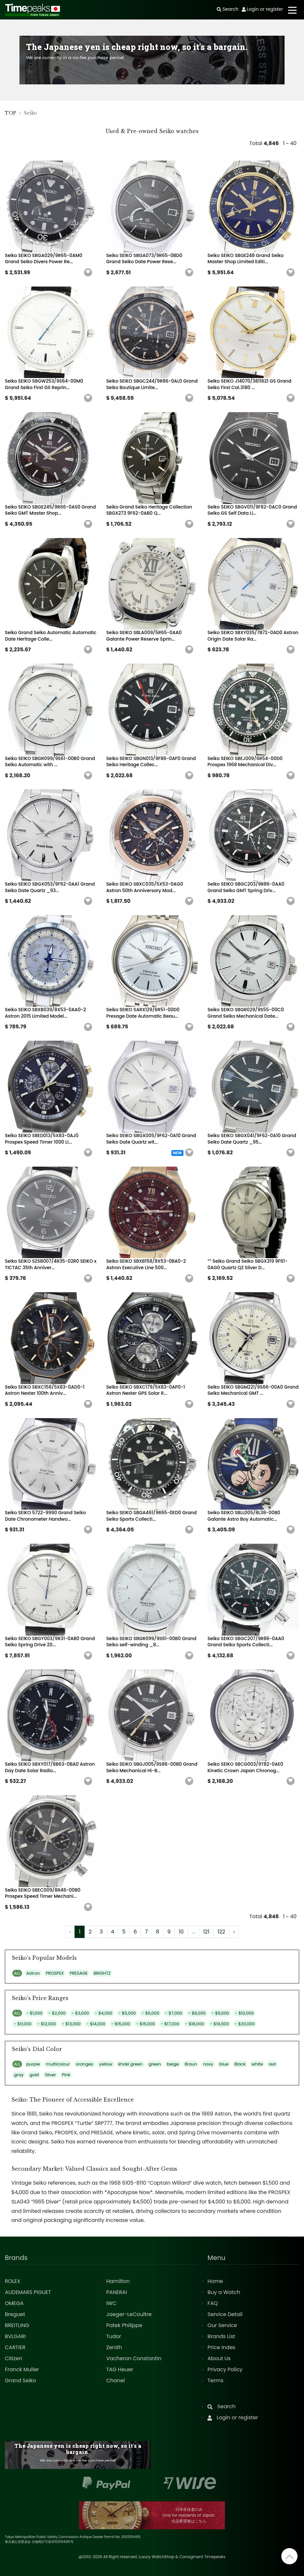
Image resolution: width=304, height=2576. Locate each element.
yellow (105, 2064)
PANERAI (116, 2292)
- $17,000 (170, 2024)
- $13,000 (71, 2024)
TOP (10, 113)
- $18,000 (194, 2024)
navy (208, 2064)
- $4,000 (103, 2013)
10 (181, 1931)
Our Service (222, 2325)
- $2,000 (57, 2013)
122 (221, 1931)
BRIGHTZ (102, 1973)
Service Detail (224, 2314)
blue (223, 2064)
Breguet (15, 2314)
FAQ (212, 2303)
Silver (50, 2075)
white (257, 2064)
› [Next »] (234, 1931)
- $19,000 (219, 2024)
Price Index (221, 2347)
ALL (17, 1973)
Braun (191, 2064)
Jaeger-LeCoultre (129, 2314)
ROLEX (12, 2281)
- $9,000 (220, 2013)
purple (33, 2064)
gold (34, 2075)
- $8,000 (197, 2013)
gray (19, 2075)
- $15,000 (120, 2024)
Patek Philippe (124, 2325)
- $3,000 (80, 2013)
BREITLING (17, 2325)
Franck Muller (22, 2369)
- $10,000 (244, 2013)
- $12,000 (46, 2024)
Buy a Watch (223, 2292)
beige (173, 2064)
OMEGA (14, 2303)
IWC (111, 2303)
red (272, 2064)
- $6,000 (150, 2013)
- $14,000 (96, 2024)
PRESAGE (79, 1973)
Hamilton (118, 2281)
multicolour (58, 2064)
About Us (218, 2358)
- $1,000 (34, 2013)
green (154, 2064)
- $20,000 (244, 2024)
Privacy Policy (224, 2369)
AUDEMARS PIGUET (28, 2292)
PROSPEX (55, 1973)
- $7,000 (173, 2013)
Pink (66, 2075)
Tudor (113, 2336)
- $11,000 (22, 2024)
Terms (215, 2380)
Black (240, 2064)
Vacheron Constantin (133, 2358)
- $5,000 (127, 2013)
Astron (33, 1973)
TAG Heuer (119, 2369)
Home (215, 2281)
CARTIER (15, 2347)
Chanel (115, 2380)
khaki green (130, 2064)
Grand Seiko (20, 2380)
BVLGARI (15, 2336)
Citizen (13, 2358)
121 (206, 1931)
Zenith (114, 2347)
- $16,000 (145, 2024)
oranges (84, 2064)
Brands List (221, 2336)
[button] (88, 272)
